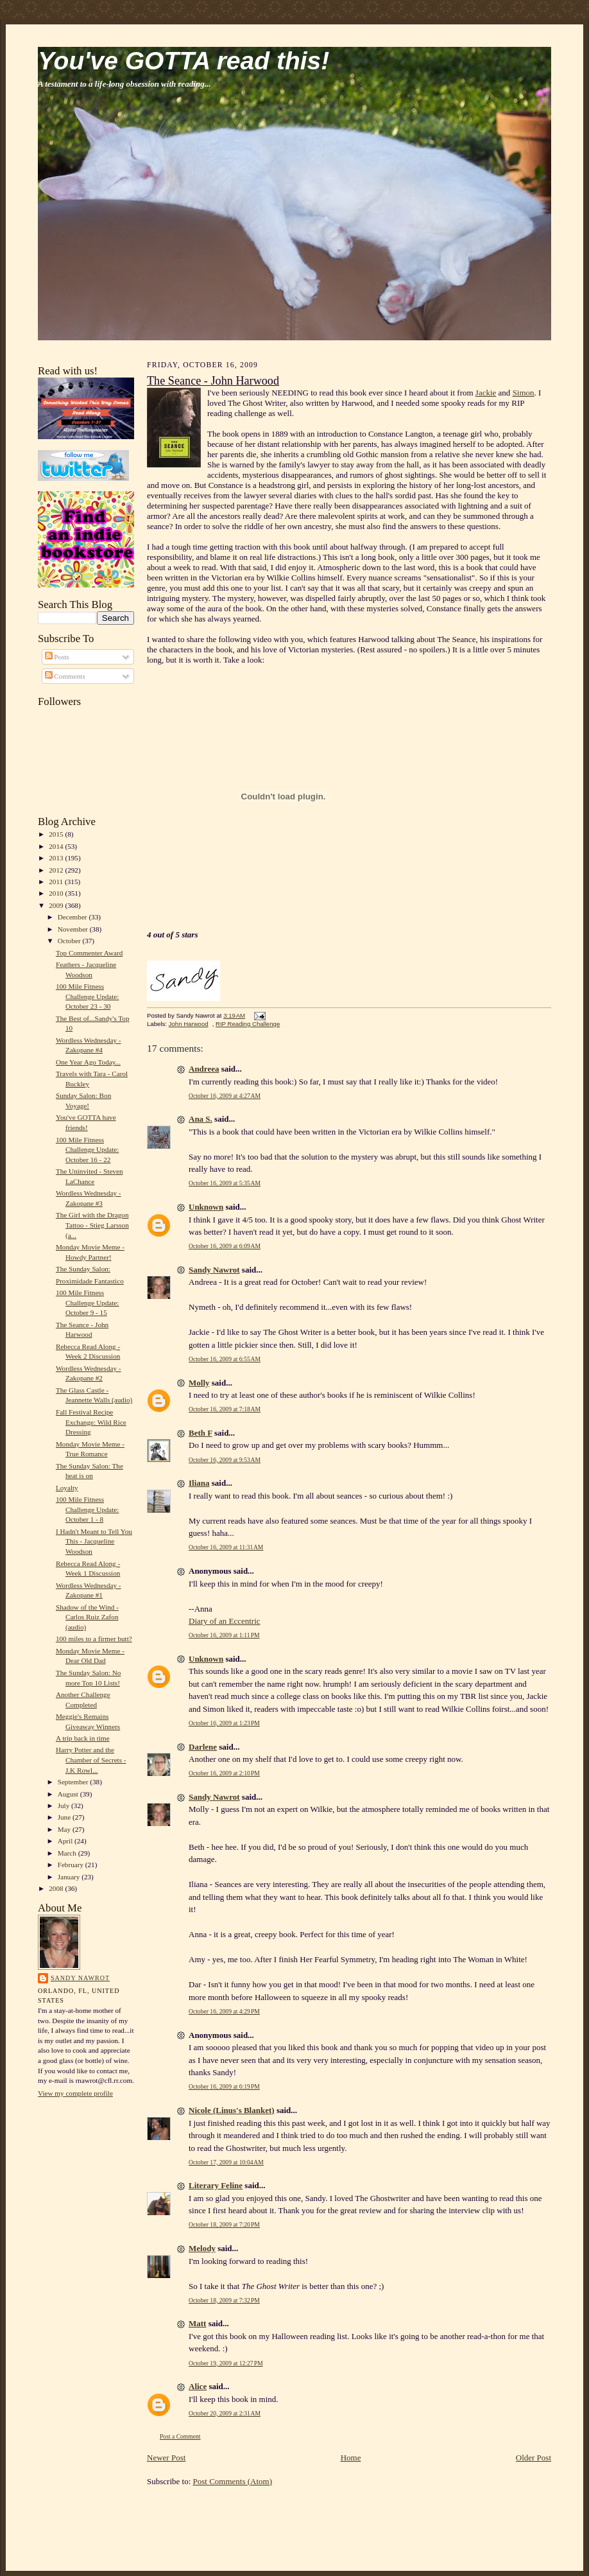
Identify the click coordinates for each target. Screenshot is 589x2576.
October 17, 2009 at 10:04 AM (226, 2162)
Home (351, 2457)
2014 (57, 846)
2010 (57, 893)
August (69, 1794)
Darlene (203, 1747)
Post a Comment (180, 2436)
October (70, 940)
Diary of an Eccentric (224, 1621)
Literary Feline (216, 2185)
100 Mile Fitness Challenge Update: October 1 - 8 (87, 1509)
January (70, 1877)
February (71, 1864)
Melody (202, 2248)
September (74, 1782)
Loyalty (67, 1488)
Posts (57, 657)
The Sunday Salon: (83, 1269)
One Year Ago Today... (88, 1062)
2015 (57, 834)
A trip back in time (83, 1738)
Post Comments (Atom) (233, 2481)
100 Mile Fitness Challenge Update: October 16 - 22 (87, 1149)
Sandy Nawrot (80, 1977)
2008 (57, 1888)
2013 (57, 858)
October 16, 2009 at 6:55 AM (224, 1358)
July (64, 1805)
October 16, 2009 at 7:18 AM (224, 1409)
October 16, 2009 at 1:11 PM (224, 1635)
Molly (199, 1383)
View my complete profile (75, 2093)
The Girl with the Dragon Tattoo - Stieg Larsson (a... (92, 1225)
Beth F (200, 1433)
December (73, 917)
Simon (523, 392)
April (66, 1841)
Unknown (206, 1207)
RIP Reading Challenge (248, 1023)
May (65, 1829)
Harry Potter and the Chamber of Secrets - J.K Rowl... (91, 1759)
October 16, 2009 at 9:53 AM (224, 1459)
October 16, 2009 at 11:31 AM (226, 1547)
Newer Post (166, 2457)
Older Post (533, 2457)
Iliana (199, 1483)
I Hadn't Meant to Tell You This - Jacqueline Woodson (94, 1541)
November (74, 929)
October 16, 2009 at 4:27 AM (224, 1095)
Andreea (204, 1069)
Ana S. (200, 1119)
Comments (65, 676)
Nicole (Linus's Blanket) (232, 2110)
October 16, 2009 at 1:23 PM (224, 1723)
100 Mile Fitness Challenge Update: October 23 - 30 (87, 996)
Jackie (485, 392)
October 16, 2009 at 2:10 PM (224, 1773)
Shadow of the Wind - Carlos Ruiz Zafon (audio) (87, 1617)
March (68, 1853)
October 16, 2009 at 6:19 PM (224, 2086)
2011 (57, 881)
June (65, 1817)
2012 (57, 870)
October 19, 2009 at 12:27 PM (226, 2363)
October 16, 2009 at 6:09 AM (224, 1245)
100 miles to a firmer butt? (94, 1638)
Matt (197, 2323)
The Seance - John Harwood (213, 380)
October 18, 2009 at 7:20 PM (224, 2224)
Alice (198, 2386)
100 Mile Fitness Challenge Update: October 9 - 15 (87, 1302)
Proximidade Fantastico (90, 1281)
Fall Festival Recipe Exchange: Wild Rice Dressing (91, 1422)
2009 (57, 905)
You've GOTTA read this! (183, 60)
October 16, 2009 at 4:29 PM (224, 2011)
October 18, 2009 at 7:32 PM (224, 2300)
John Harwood (189, 1023)
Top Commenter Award (89, 953)
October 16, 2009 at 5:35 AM (224, 1183)
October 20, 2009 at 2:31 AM (224, 2413)
